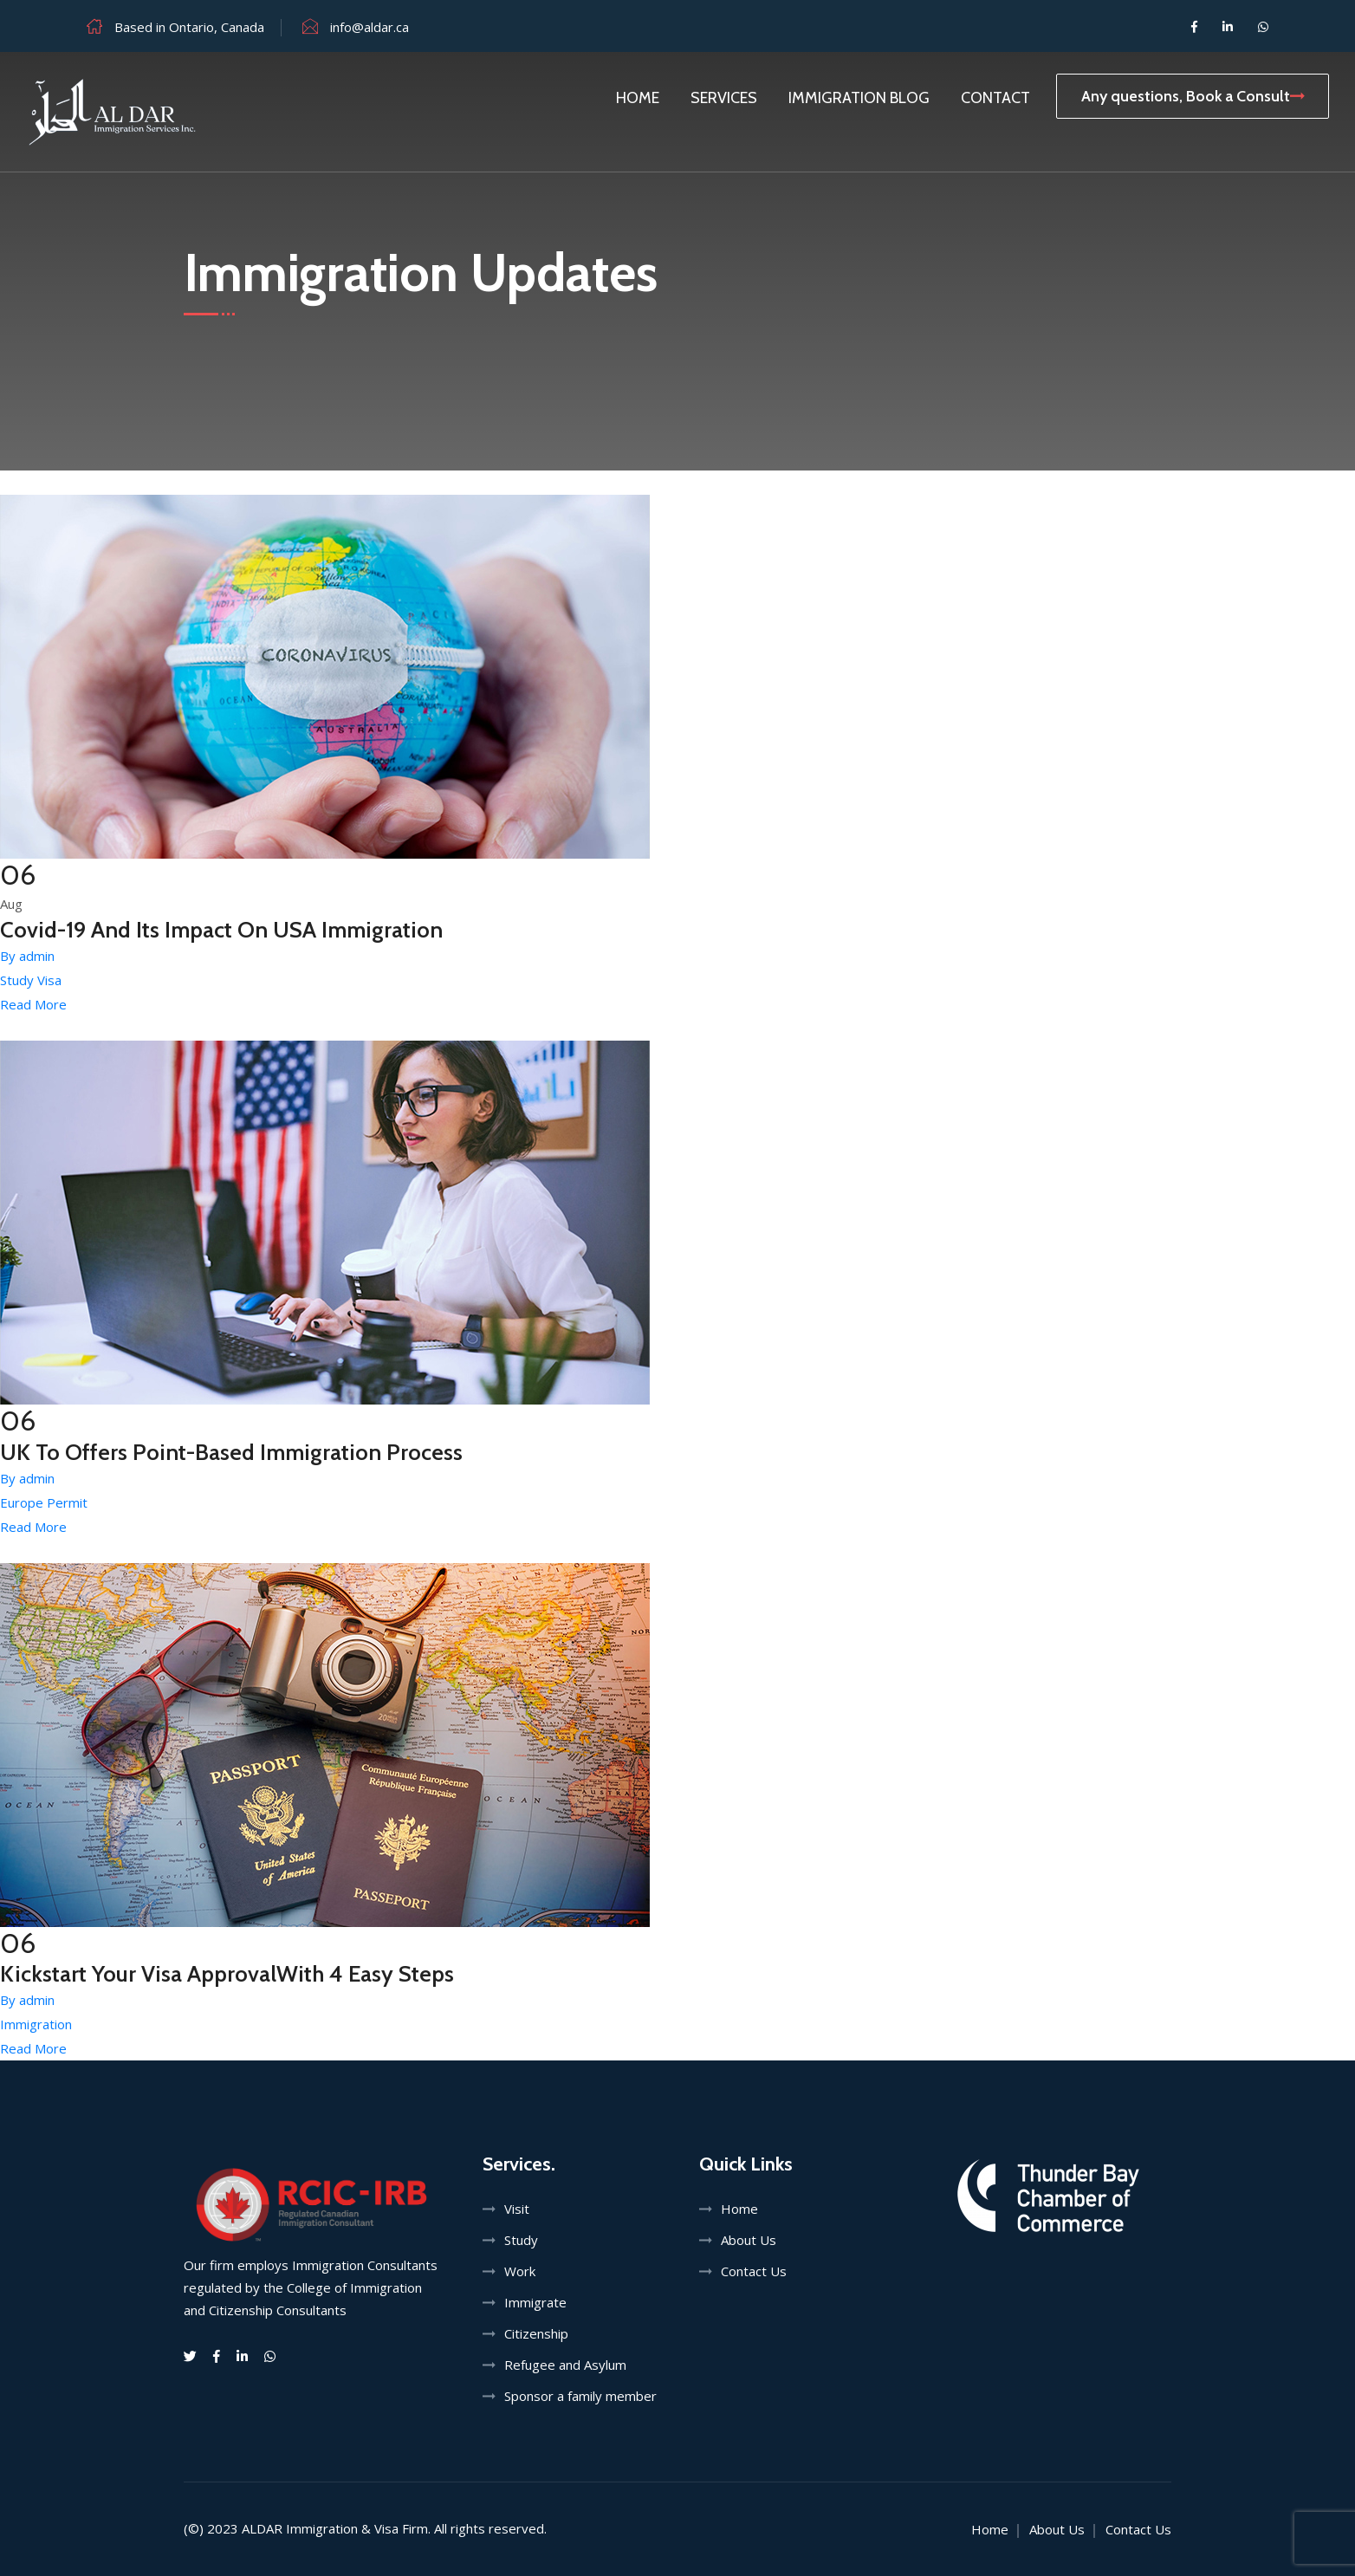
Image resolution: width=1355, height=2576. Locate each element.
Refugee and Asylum (565, 2364)
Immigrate (535, 2302)
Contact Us (754, 2271)
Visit (516, 2208)
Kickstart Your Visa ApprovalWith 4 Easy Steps (227, 1974)
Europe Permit (44, 1502)
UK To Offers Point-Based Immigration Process (231, 1452)
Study (521, 2239)
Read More (33, 1004)
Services (723, 97)
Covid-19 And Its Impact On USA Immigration (221, 930)
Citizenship (536, 2333)
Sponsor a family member (580, 2395)
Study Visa (31, 980)
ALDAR (262, 2528)
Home (637, 97)
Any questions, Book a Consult (1192, 96)
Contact (995, 97)
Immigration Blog (859, 97)
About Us (748, 2239)
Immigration (36, 2024)
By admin (27, 955)
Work (519, 2271)
